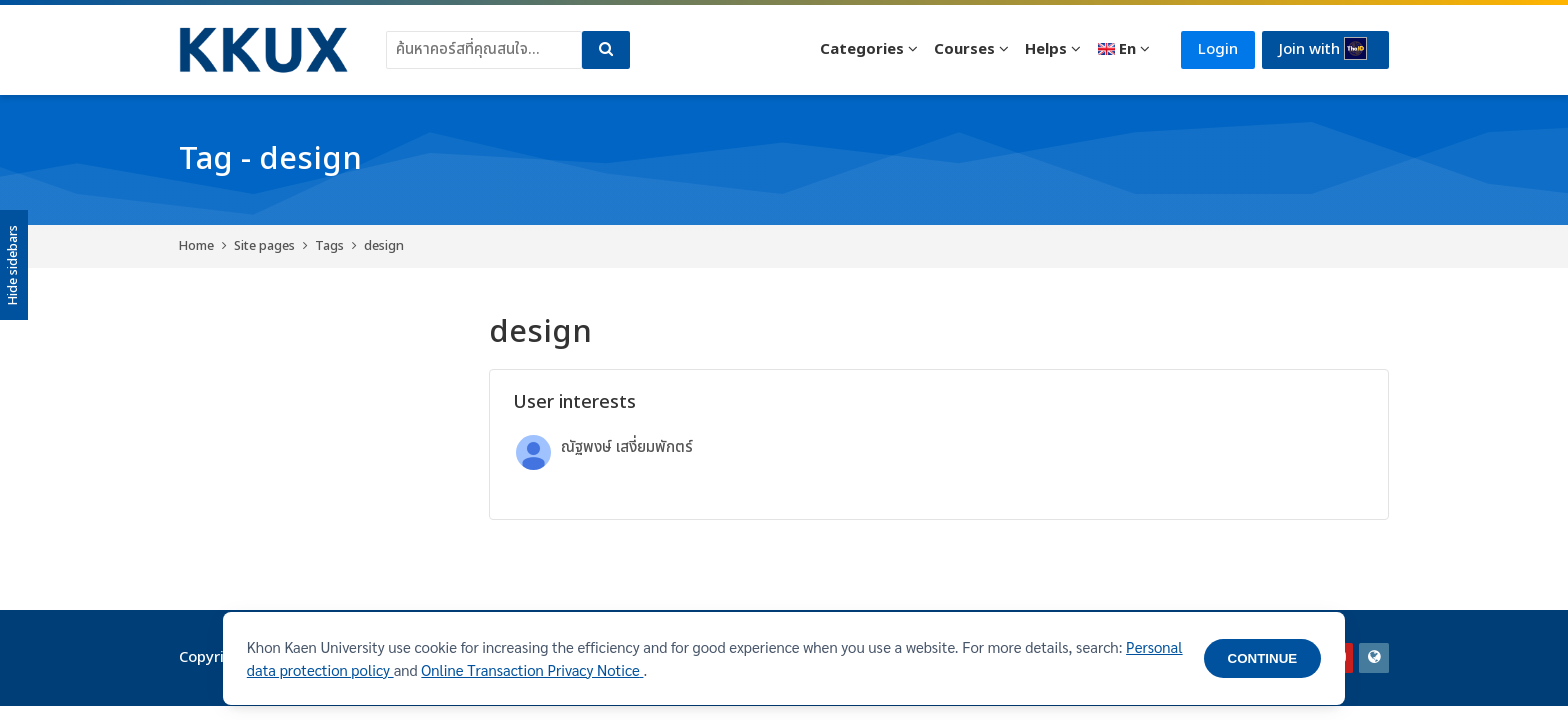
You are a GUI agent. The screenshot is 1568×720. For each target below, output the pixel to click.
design (384, 246)
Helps (1046, 49)
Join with (1323, 49)
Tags (329, 246)
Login (1218, 49)
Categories (862, 49)
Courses (964, 49)
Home (196, 246)
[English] (1123, 50)
